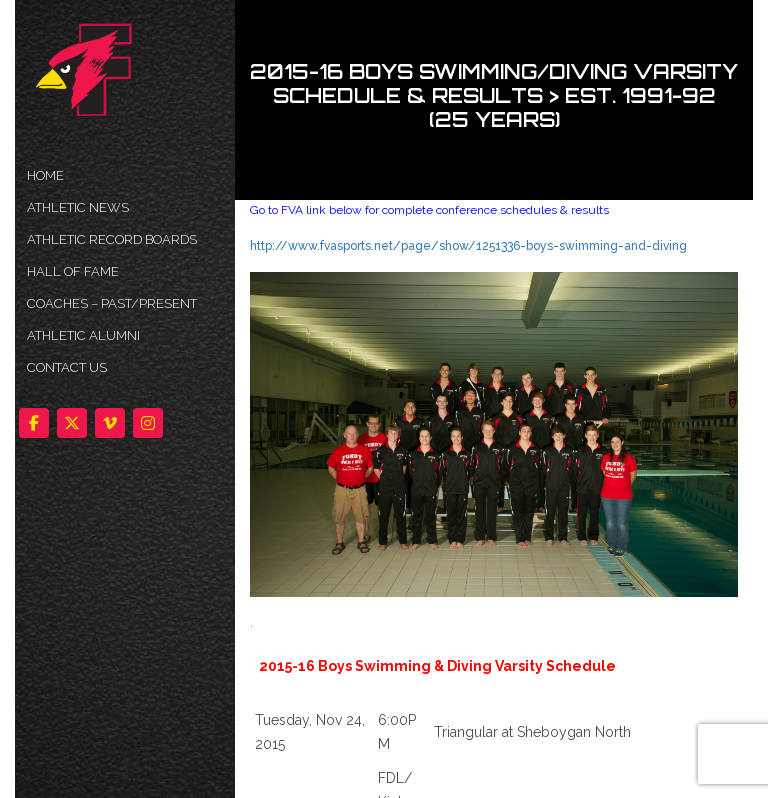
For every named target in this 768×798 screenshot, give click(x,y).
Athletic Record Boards (112, 239)
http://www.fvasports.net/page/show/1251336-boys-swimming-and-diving (468, 246)
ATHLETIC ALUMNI (83, 335)
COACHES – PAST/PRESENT (112, 303)
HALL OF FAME (73, 271)
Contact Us (67, 367)
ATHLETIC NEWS (78, 207)
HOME (45, 175)
